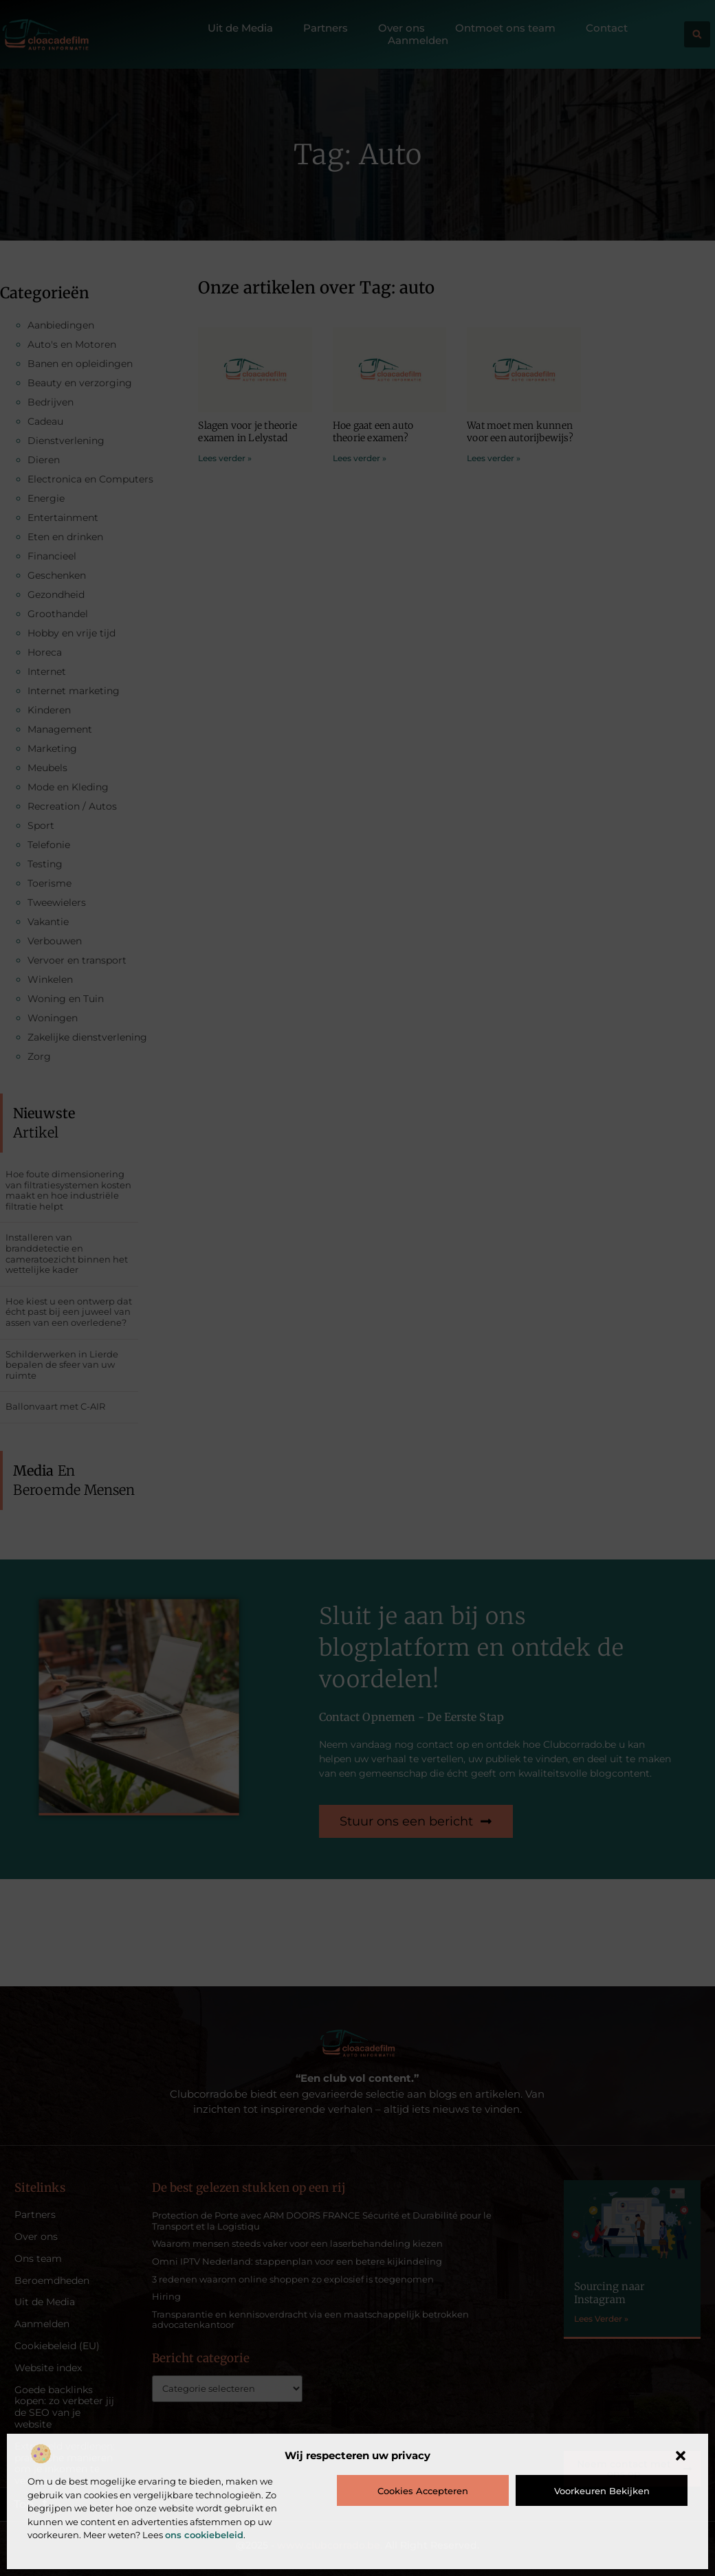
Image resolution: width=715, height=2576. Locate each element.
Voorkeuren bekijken (602, 2490)
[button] (681, 2456)
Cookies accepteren (422, 2490)
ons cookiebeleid (204, 2534)
